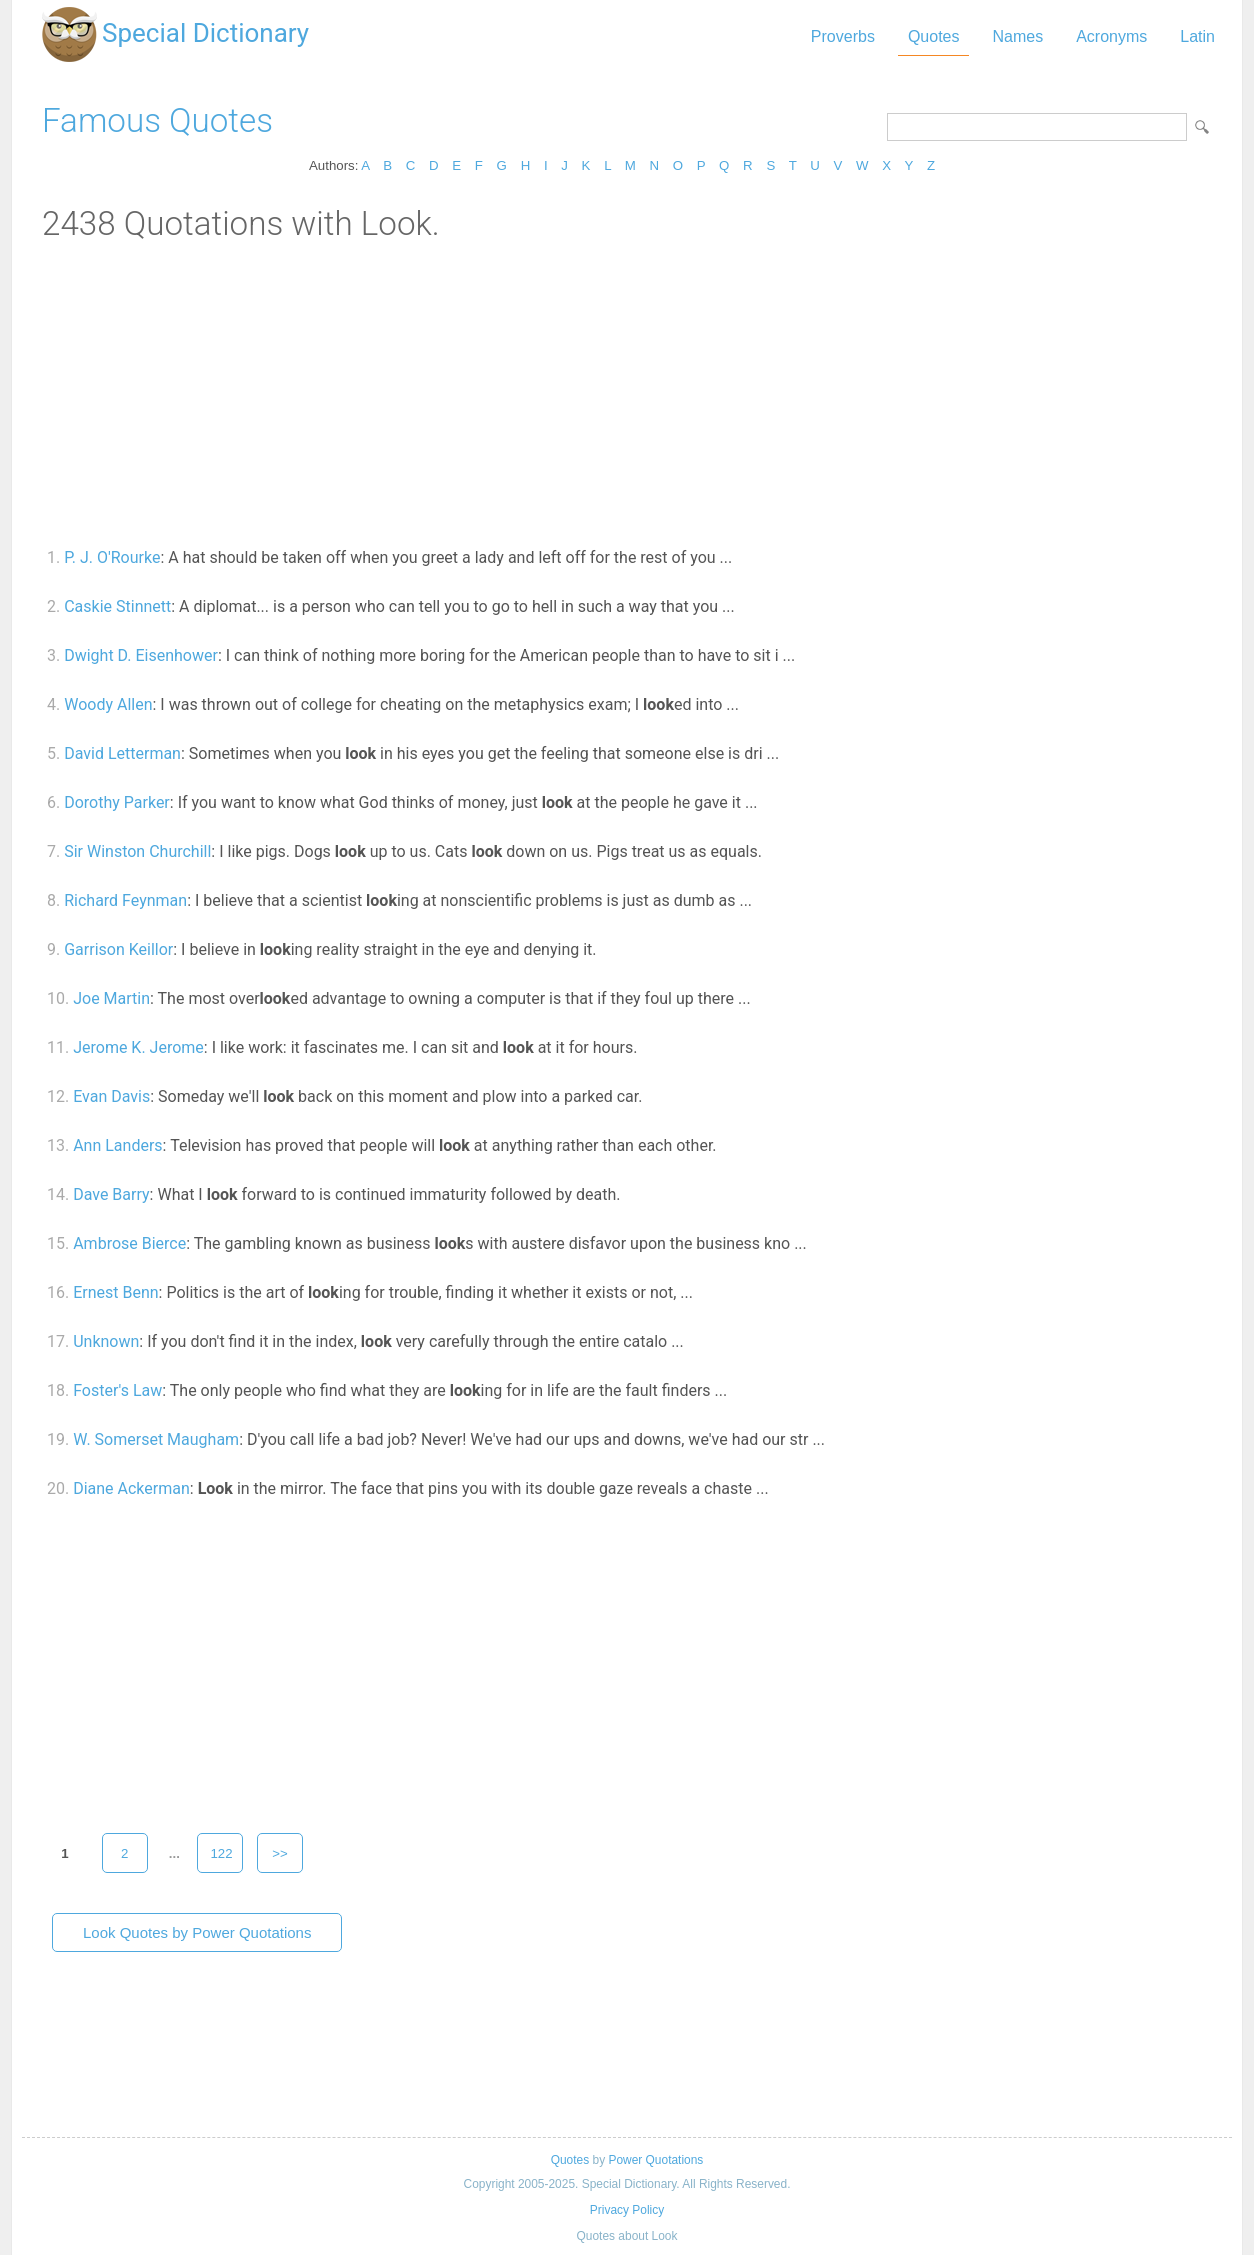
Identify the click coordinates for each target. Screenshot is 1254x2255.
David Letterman (122, 753)
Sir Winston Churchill (137, 851)
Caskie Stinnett (117, 606)
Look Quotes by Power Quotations (197, 1932)
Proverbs (843, 36)
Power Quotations (655, 2160)
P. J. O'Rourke (112, 557)
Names (1017, 36)
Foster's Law (117, 1390)
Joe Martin (111, 998)
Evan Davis (111, 1096)
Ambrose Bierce (129, 1243)
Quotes (934, 36)
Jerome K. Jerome (138, 1047)
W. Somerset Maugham (156, 1439)
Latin (1197, 36)
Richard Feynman (125, 900)
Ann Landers (117, 1145)
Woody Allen (108, 704)
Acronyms (1111, 36)
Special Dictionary (205, 33)
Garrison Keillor (118, 949)
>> (280, 1853)
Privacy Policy (627, 2210)
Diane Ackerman (131, 1488)
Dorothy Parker (117, 802)
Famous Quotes (157, 120)
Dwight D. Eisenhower (141, 655)
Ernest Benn (115, 1292)
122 (221, 1853)
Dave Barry (111, 1194)
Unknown (106, 1341)
